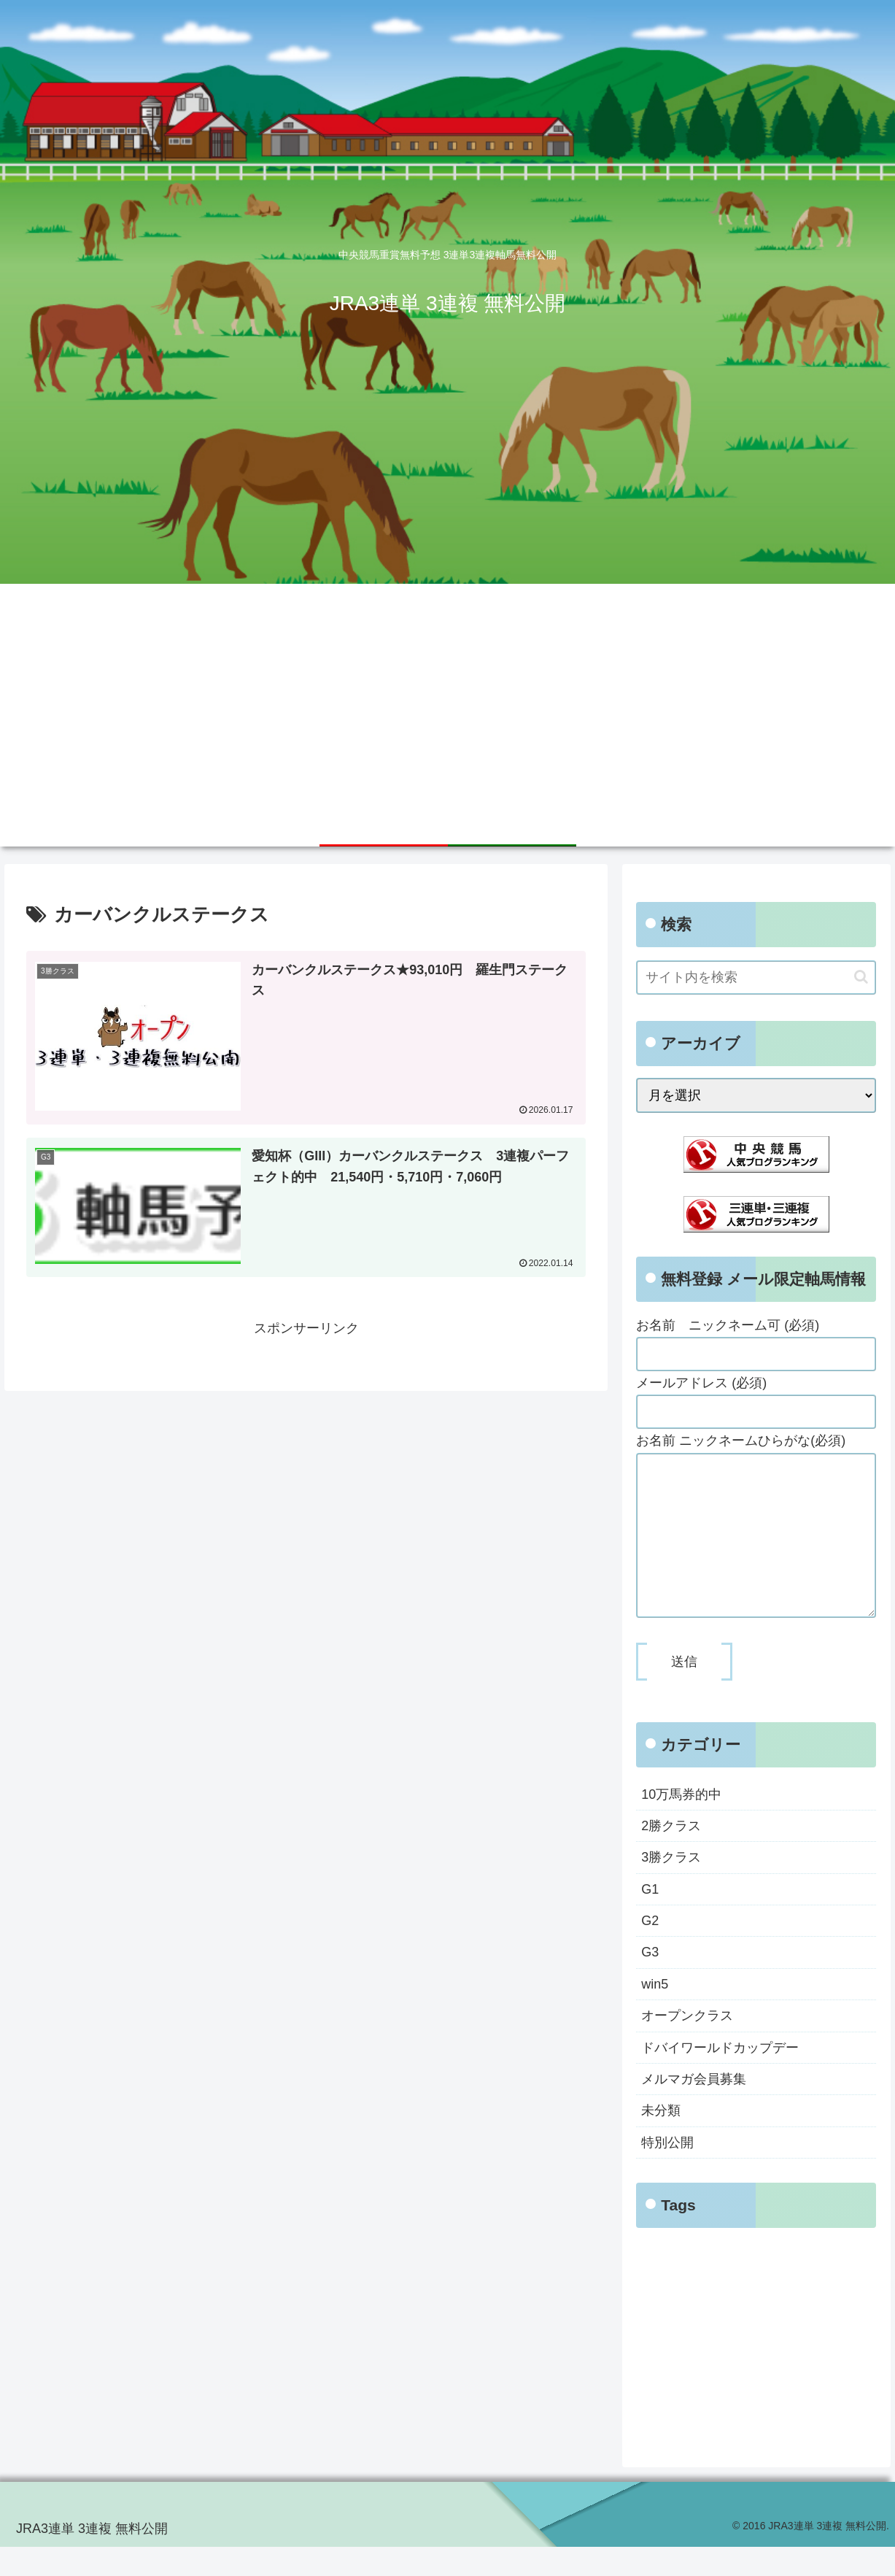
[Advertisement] (448, 693)
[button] (861, 976)
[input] (756, 977)
